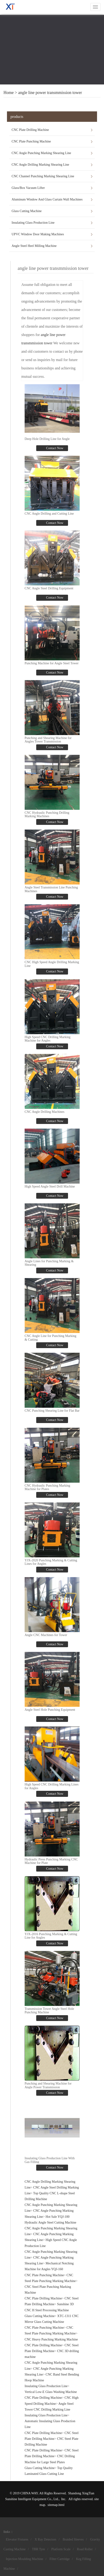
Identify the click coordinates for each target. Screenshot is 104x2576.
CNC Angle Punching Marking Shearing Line (41, 153)
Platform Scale (61, 2549)
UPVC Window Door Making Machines (38, 234)
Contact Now (54, 448)
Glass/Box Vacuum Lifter (28, 188)
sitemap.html (56, 2505)
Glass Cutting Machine (27, 211)
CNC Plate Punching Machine (31, 141)
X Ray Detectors (45, 2539)
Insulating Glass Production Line (33, 222)
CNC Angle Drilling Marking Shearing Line (40, 164)
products (16, 117)
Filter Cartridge (59, 2559)
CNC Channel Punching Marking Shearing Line (43, 176)
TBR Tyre (38, 2549)
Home (8, 92)
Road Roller (85, 2549)
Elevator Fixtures (17, 2539)
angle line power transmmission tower (50, 92)
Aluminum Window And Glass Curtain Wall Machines (47, 199)
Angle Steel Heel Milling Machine (34, 246)
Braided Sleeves (73, 2539)
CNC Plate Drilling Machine (30, 130)
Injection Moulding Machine (24, 2559)
